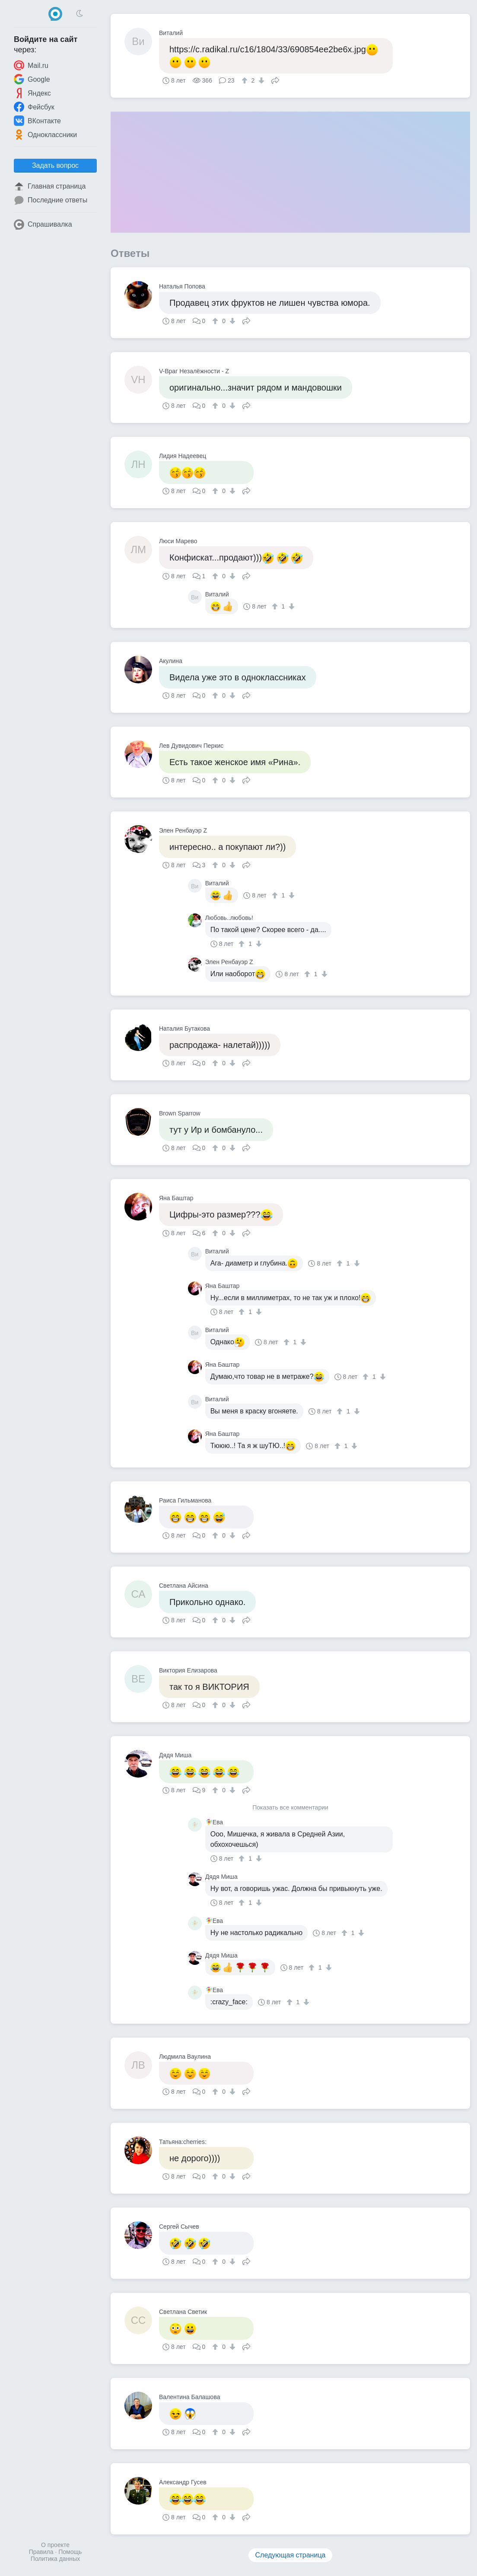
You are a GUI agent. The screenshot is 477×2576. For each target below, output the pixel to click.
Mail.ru (31, 65)
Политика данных (55, 2558)
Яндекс (32, 93)
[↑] (246, 80)
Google (32, 79)
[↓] (260, 80)
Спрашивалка (43, 224)
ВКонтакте (37, 120)
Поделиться (275, 79)
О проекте (55, 2544)
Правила (41, 2551)
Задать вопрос (55, 165)
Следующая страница (290, 2555)
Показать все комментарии (290, 1807)
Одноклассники (45, 134)
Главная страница (50, 186)
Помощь (70, 2551)
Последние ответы (50, 200)
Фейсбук (34, 107)
